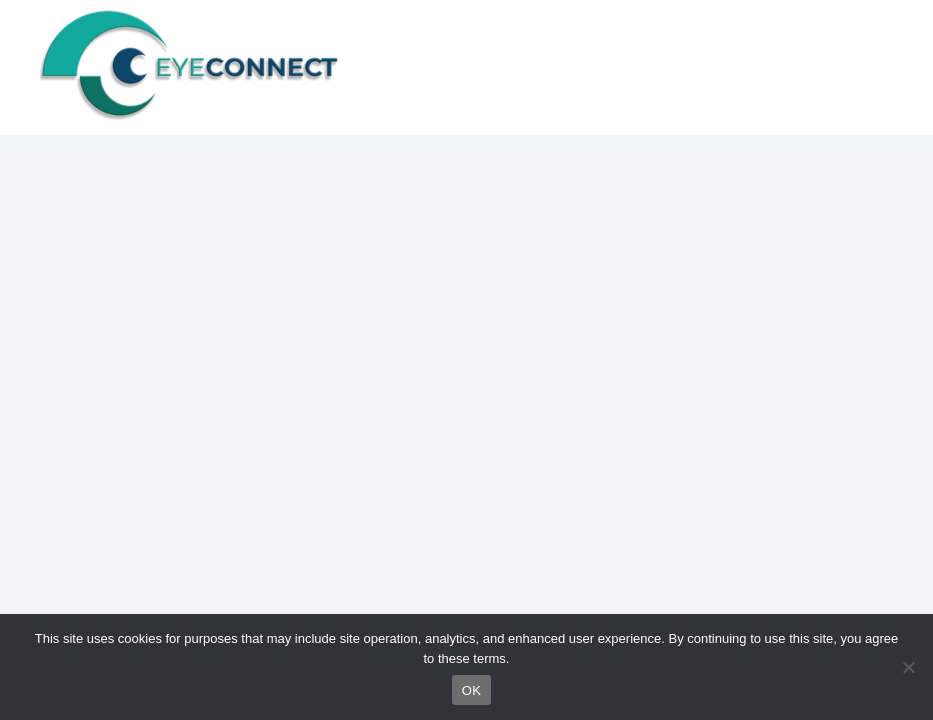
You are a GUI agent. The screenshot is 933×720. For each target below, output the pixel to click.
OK (471, 690)
